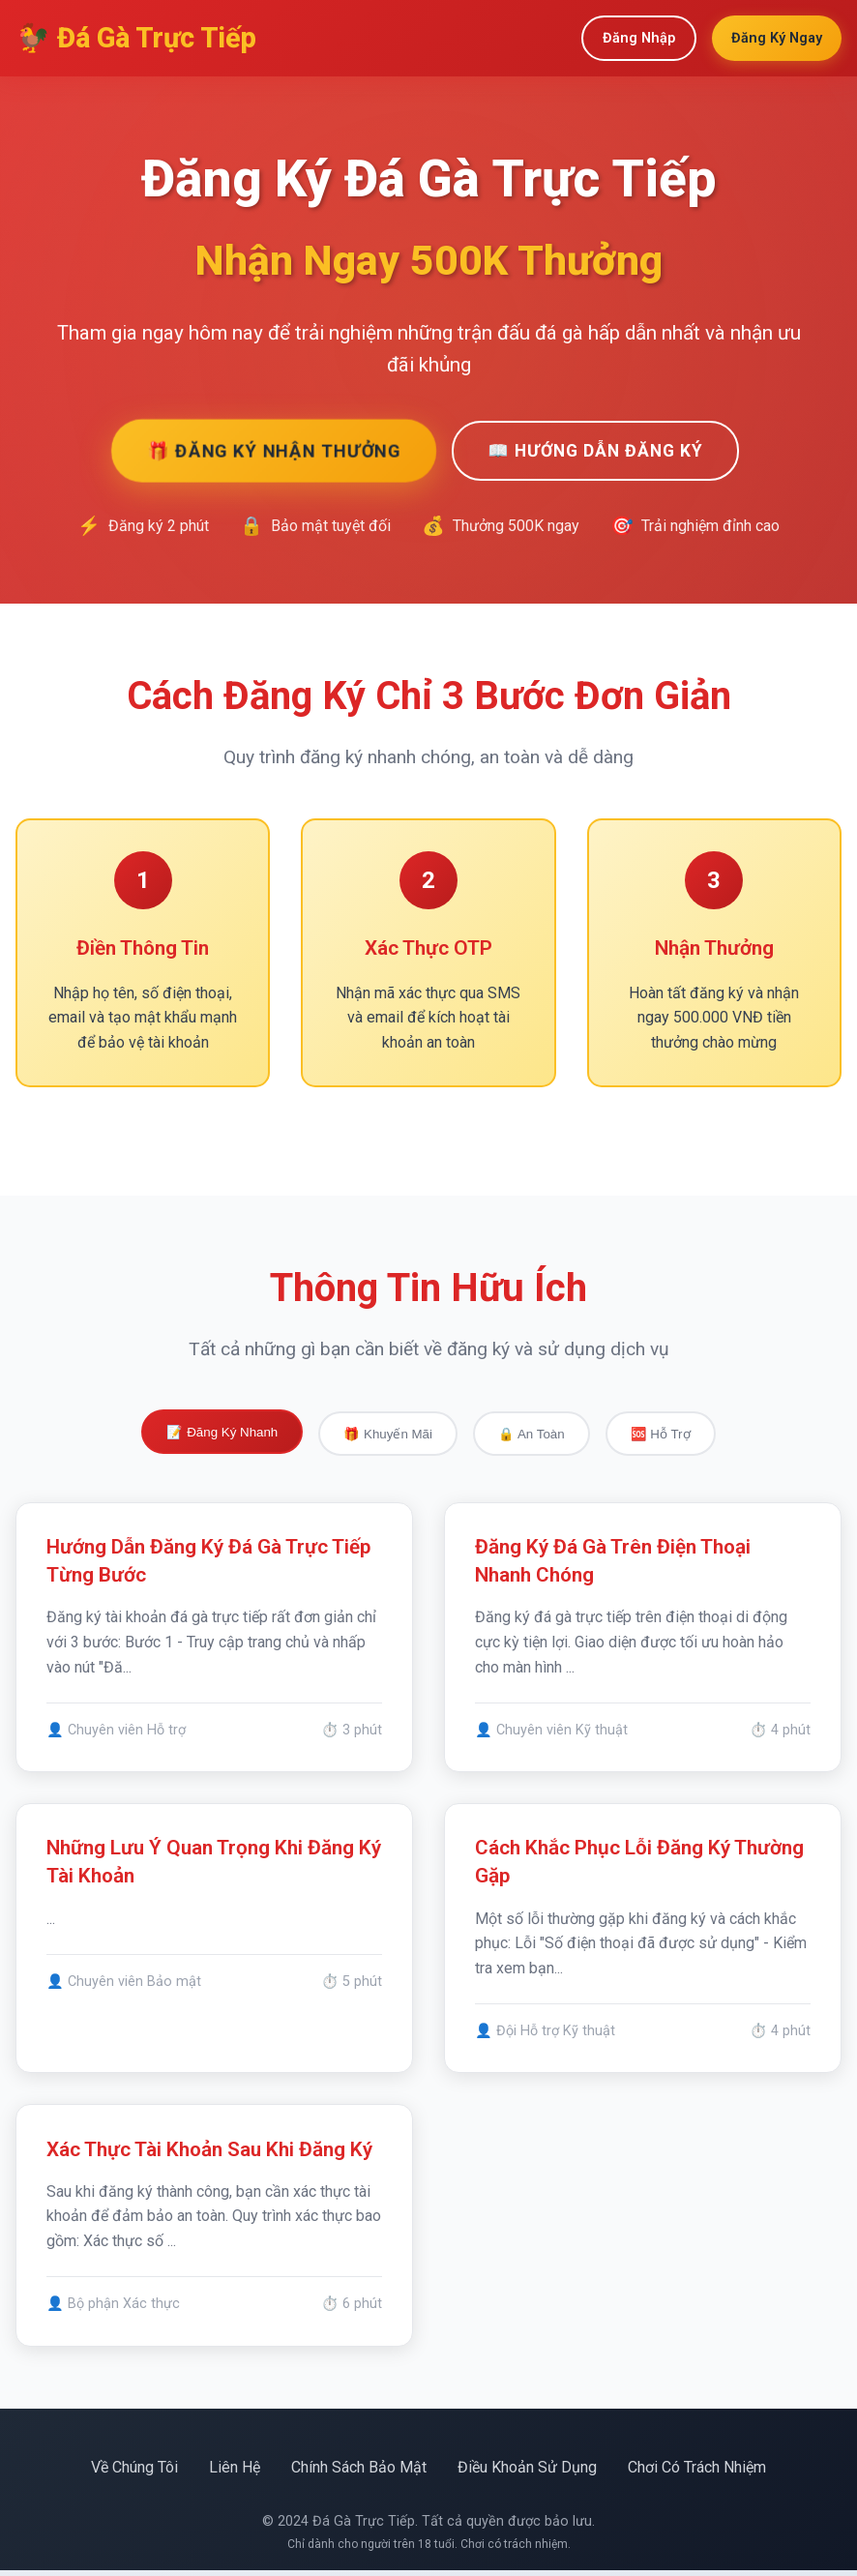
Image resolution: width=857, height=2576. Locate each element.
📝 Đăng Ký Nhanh (222, 1432)
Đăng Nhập (639, 38)
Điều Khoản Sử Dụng (527, 2472)
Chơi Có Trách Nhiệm (697, 2472)
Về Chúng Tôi (134, 2472)
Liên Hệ (234, 2472)
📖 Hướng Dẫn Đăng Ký (595, 450)
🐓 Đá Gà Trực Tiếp (135, 37)
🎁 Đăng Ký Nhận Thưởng (272, 450)
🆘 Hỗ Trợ (661, 1434)
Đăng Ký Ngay (776, 38)
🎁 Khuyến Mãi (387, 1434)
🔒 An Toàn (531, 1434)
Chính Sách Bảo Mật (359, 2472)
